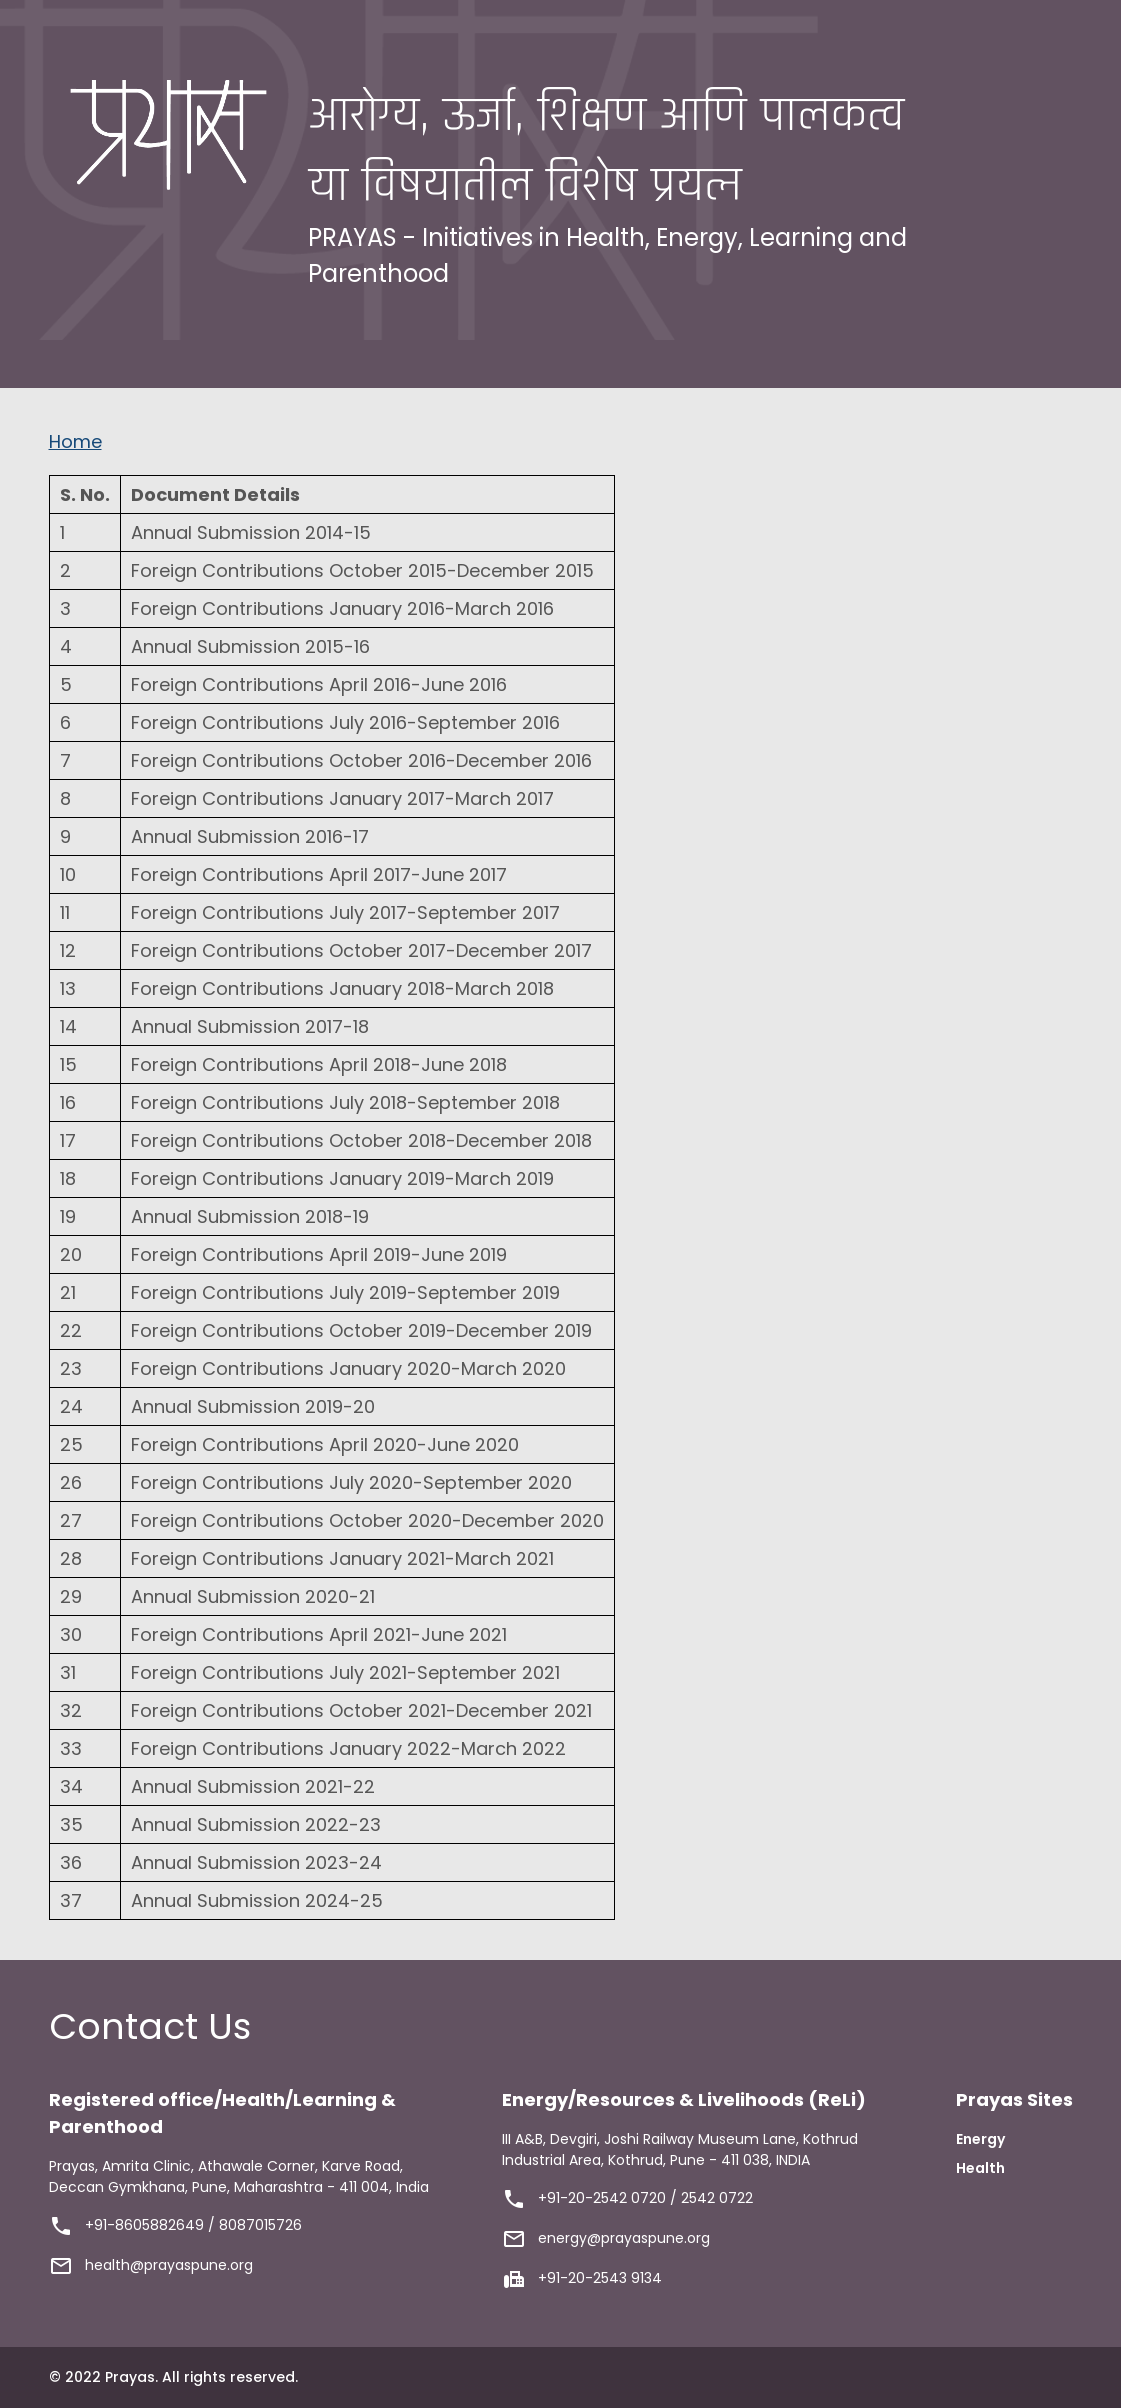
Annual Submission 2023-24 (256, 1862)
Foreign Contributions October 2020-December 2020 (367, 1520)
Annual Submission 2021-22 (253, 1786)
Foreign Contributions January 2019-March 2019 (342, 1178)
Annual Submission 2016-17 (250, 836)
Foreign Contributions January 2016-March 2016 (342, 608)
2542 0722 (717, 2198)
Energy (980, 2139)
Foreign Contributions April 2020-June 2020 (325, 1444)
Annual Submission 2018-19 (250, 1216)
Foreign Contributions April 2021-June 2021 (319, 1634)
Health (980, 2168)
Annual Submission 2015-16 (250, 646)
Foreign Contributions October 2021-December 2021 (361, 1710)
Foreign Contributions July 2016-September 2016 (345, 722)
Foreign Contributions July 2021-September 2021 (345, 1672)
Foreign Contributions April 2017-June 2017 (319, 874)
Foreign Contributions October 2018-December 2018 (361, 1140)
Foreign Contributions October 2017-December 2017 (361, 950)
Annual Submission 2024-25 (257, 1900)
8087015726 (260, 2225)
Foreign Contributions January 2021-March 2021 (342, 1558)
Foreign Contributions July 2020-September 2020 (351, 1482)
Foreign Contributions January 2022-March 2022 (348, 1748)
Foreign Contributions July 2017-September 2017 (345, 912)
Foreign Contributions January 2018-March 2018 (342, 988)
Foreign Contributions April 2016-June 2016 (319, 684)
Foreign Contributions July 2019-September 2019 (345, 1292)
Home (75, 441)
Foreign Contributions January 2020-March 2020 (348, 1368)
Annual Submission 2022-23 (256, 1824)
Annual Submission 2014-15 (251, 532)
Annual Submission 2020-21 (253, 1596)
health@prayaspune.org (169, 2265)
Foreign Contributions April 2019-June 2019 (319, 1254)
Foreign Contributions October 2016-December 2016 (361, 760)
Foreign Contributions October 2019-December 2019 (361, 1330)
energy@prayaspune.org (624, 2238)
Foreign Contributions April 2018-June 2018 (319, 1064)
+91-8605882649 (144, 2225)
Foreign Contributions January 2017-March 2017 (342, 798)
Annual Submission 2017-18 (250, 1026)
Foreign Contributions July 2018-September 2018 (345, 1102)
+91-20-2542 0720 (602, 2198)
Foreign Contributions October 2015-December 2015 (362, 570)
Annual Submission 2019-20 (253, 1406)
